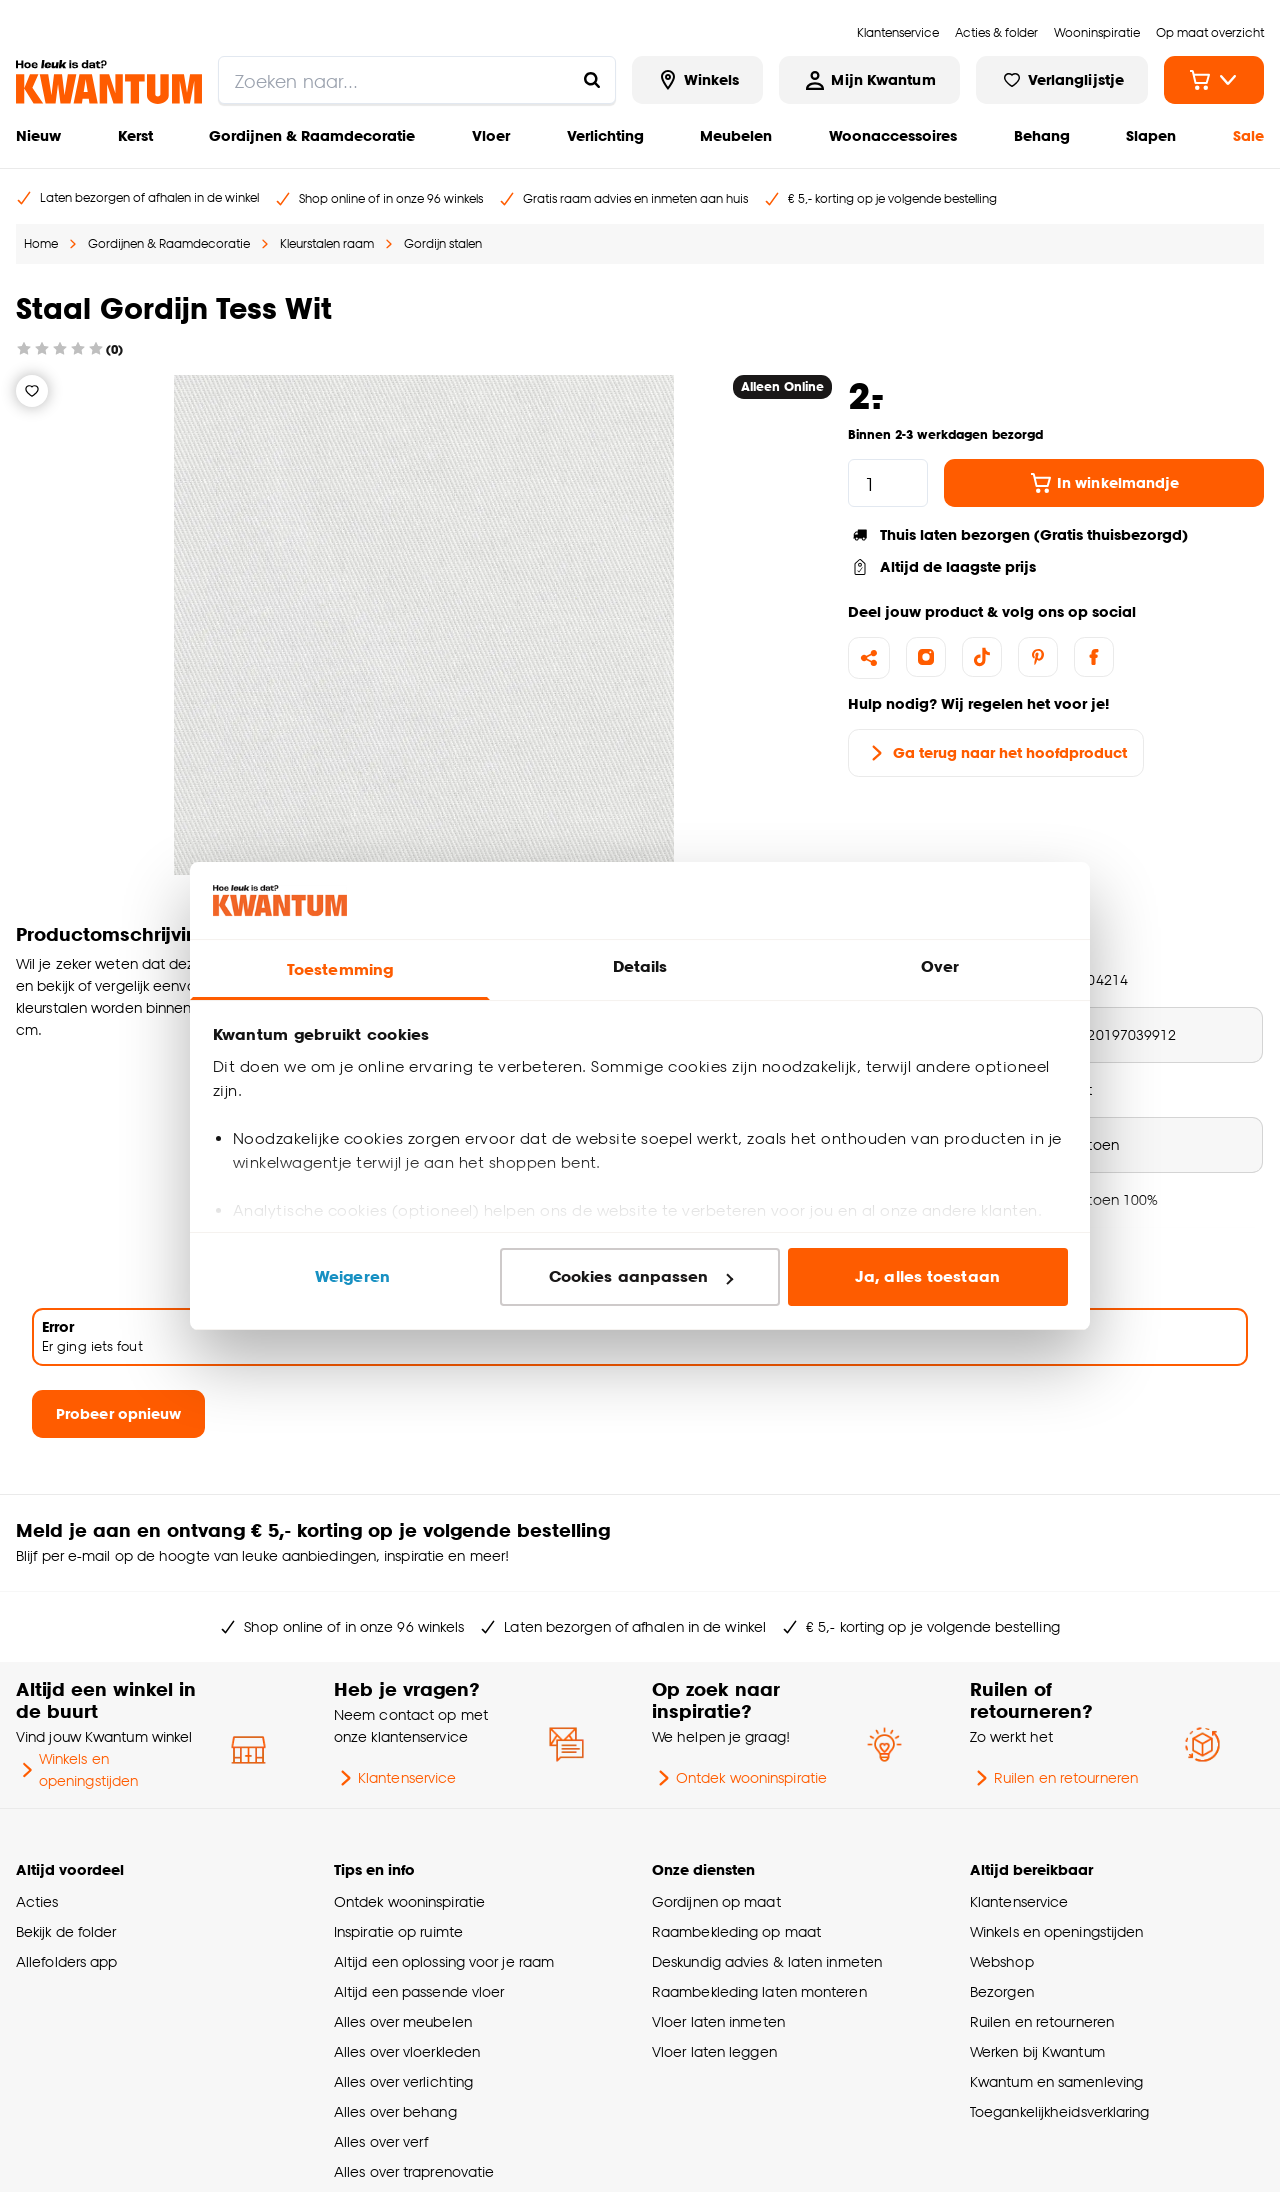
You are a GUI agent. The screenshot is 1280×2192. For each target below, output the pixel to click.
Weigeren (352, 1276)
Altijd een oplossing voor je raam (444, 1961)
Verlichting (605, 135)
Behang (1042, 135)
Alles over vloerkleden (407, 2051)
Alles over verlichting (403, 2081)
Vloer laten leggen (714, 2051)
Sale (1248, 135)
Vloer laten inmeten (718, 2021)
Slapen (1151, 135)
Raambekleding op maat (736, 1931)
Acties (37, 1901)
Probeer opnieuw (118, 1413)
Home (41, 243)
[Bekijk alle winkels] (698, 80)
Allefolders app (66, 1961)
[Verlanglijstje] (32, 391)
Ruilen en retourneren (1054, 1778)
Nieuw (38, 135)
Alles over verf (381, 2141)
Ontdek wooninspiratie (739, 1778)
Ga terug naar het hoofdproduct (996, 753)
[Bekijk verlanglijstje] (1062, 80)
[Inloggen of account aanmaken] (869, 80)
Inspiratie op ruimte (398, 1931)
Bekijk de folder (66, 1931)
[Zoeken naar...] (592, 80)
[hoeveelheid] (888, 483)
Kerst (135, 135)
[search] (417, 80)
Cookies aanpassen (641, 1276)
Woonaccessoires (893, 135)
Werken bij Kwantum (1037, 2051)
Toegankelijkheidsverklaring (1060, 2111)
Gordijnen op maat (716, 1901)
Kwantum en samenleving (1056, 2081)
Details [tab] (640, 966)
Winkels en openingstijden (77, 1769)
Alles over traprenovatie (414, 2171)
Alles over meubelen (403, 2021)
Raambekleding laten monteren (759, 1991)
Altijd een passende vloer (419, 1991)
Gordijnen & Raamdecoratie (312, 135)
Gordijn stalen (443, 243)
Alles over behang (395, 2111)
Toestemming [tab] (340, 969)
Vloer (491, 135)
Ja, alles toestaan (927, 1276)
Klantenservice (395, 1778)
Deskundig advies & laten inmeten (767, 1961)
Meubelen (736, 135)
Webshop (1002, 1961)
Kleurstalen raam (327, 243)
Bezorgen (1002, 1991)
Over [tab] (940, 966)
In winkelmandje (1104, 483)
